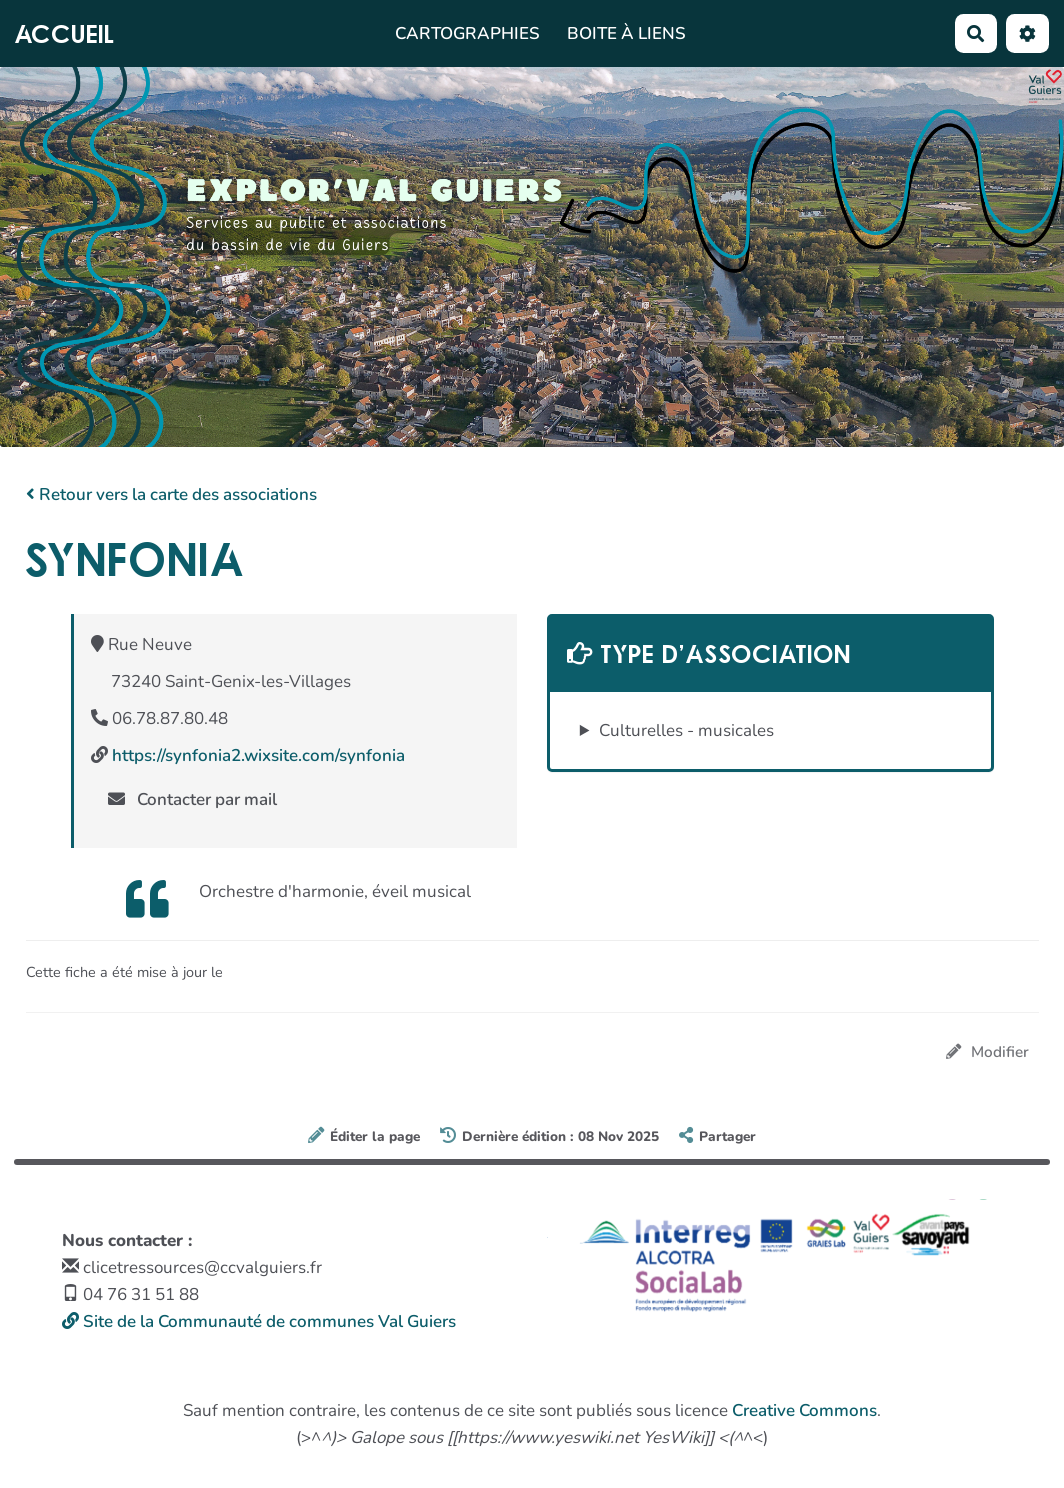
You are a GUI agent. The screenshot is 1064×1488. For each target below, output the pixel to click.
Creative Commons (804, 1410)
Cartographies (467, 33)
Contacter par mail (193, 799)
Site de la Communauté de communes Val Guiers (259, 1321)
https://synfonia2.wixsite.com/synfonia (258, 755)
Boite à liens (626, 33)
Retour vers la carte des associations (171, 494)
